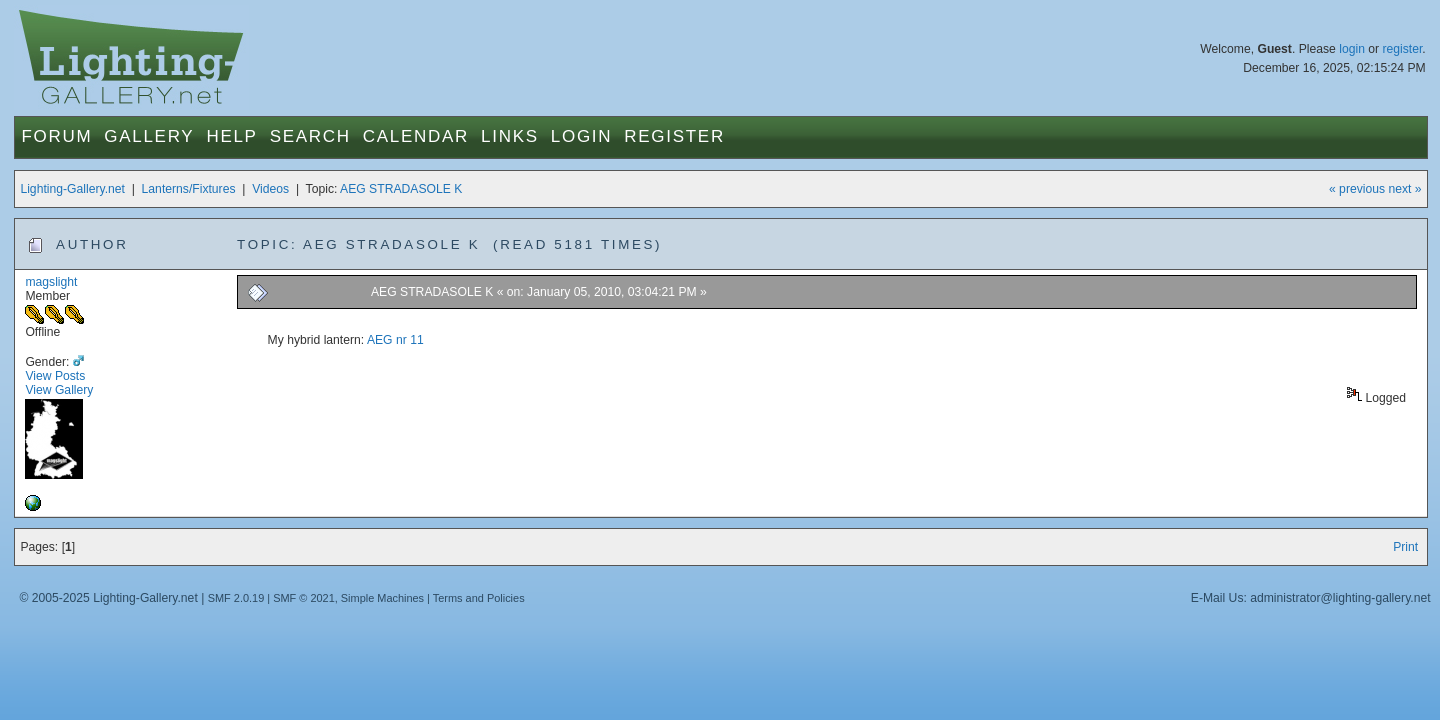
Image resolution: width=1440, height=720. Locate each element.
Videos (270, 189)
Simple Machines (382, 598)
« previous (1357, 189)
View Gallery (59, 390)
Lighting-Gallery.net (72, 189)
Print (1405, 547)
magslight (51, 282)
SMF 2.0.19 (236, 598)
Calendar (416, 136)
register (1402, 49)
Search (310, 136)
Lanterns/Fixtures (189, 189)
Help (231, 136)
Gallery (149, 136)
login (1352, 49)
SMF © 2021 (304, 598)
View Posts (55, 376)
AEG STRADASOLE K (401, 189)
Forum (56, 136)
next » (1404, 189)
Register (674, 136)
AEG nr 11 (395, 340)
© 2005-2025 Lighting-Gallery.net (108, 598)
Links (510, 136)
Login (581, 136)
